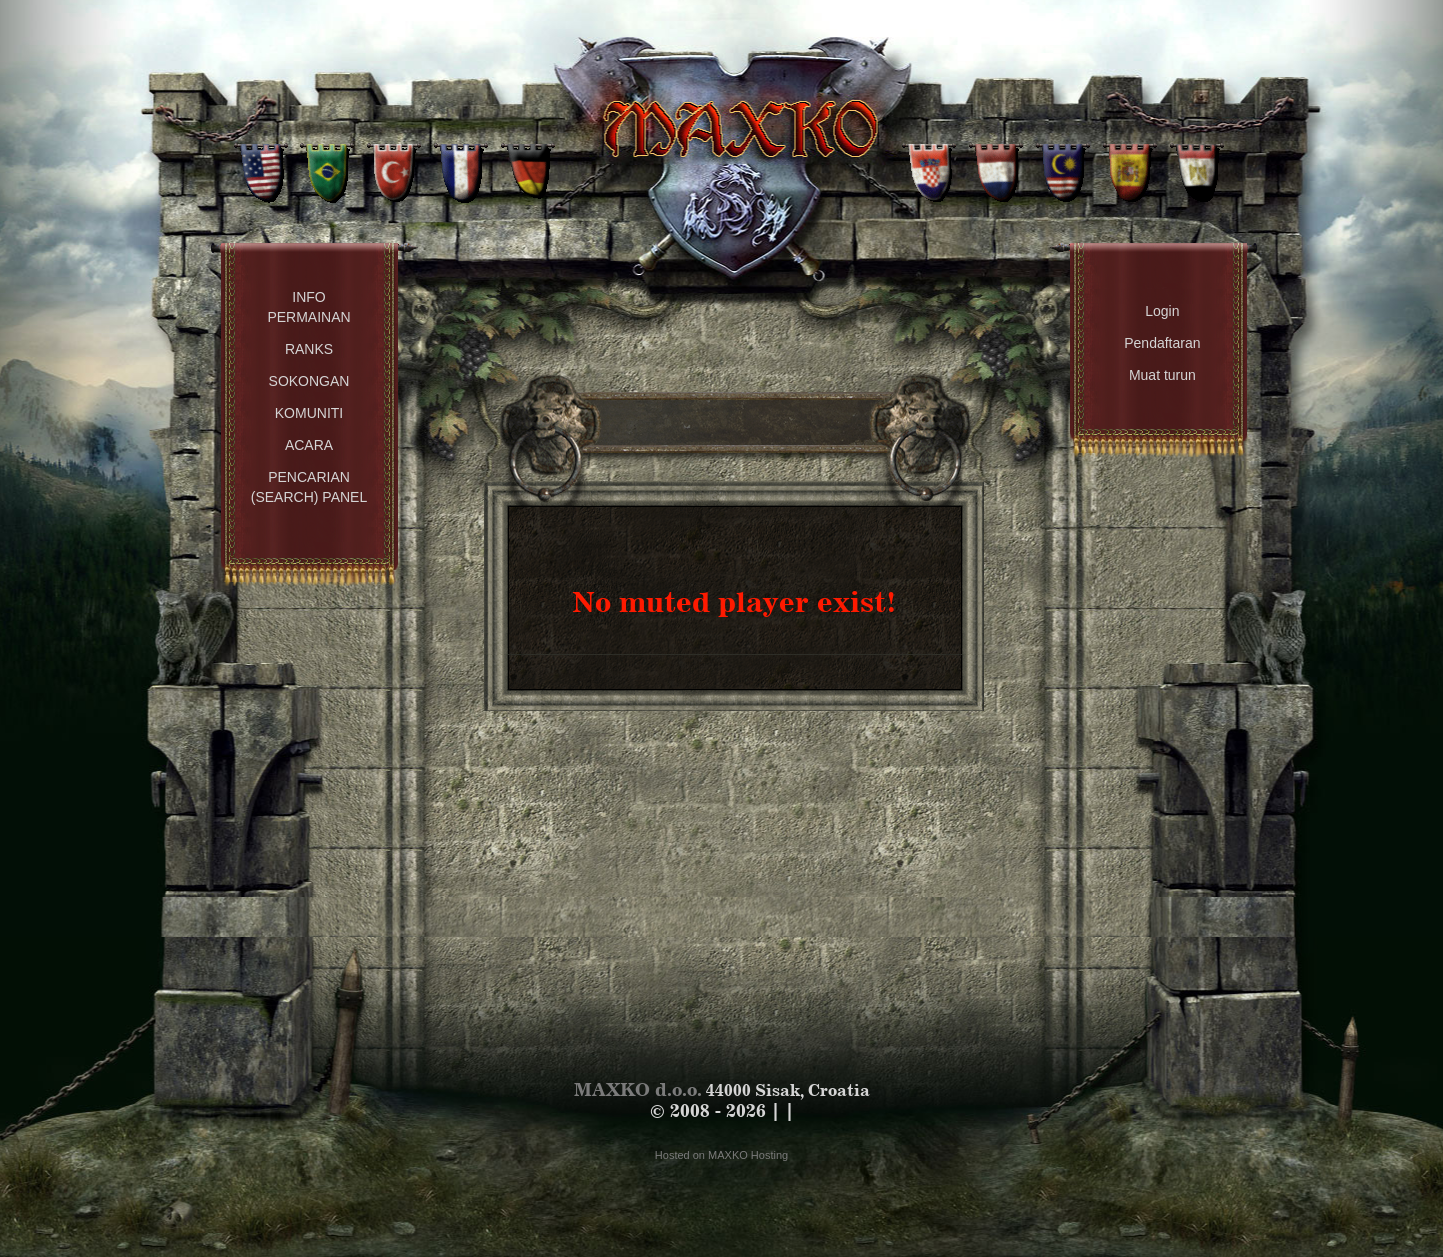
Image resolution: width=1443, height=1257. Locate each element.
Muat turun (1162, 375)
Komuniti (309, 413)
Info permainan (308, 307)
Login (1162, 311)
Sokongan (309, 381)
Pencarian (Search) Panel (309, 487)
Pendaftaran (1162, 343)
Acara (309, 445)
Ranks (309, 349)
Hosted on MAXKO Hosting (721, 1155)
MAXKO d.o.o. (638, 1089)
